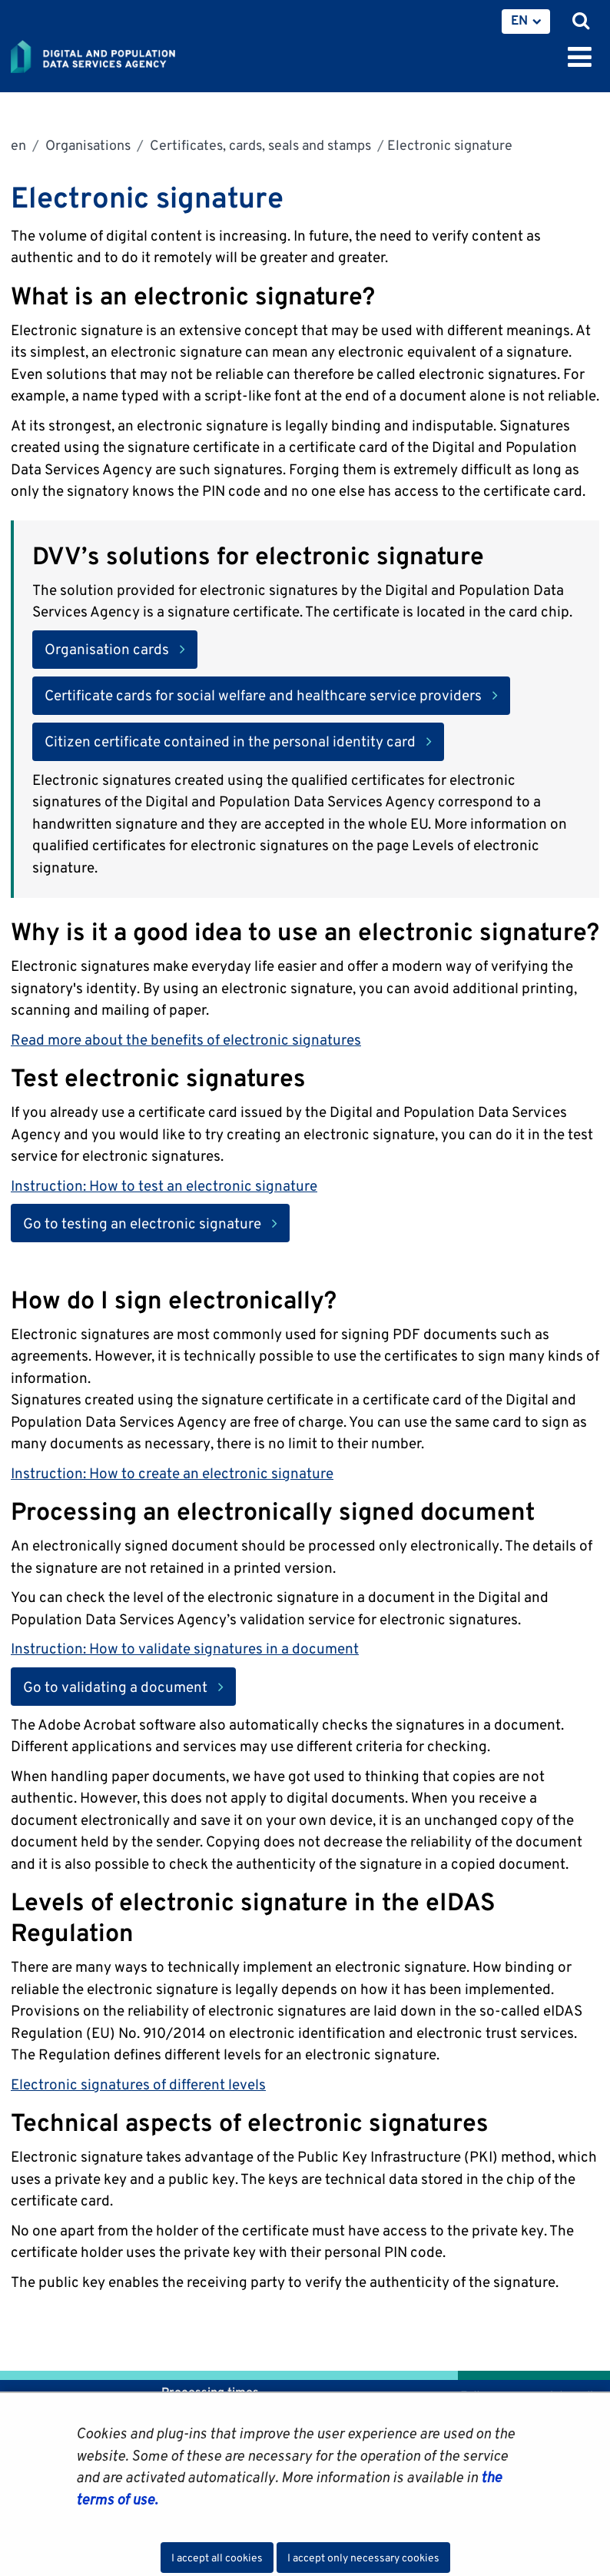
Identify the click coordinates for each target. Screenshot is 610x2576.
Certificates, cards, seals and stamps (259, 145)
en (18, 145)
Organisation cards (107, 649)
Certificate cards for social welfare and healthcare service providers (263, 695)
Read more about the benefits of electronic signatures (186, 1039)
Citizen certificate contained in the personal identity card (230, 741)
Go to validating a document (129, 1685)
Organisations (86, 145)
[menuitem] (526, 21)
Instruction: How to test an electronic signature (164, 1185)
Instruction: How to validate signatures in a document (185, 1648)
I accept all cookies (217, 2557)
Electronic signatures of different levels (138, 2084)
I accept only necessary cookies (363, 2557)
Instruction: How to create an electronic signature (172, 1473)
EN (519, 20)
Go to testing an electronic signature (156, 1222)
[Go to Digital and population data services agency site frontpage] (127, 53)
